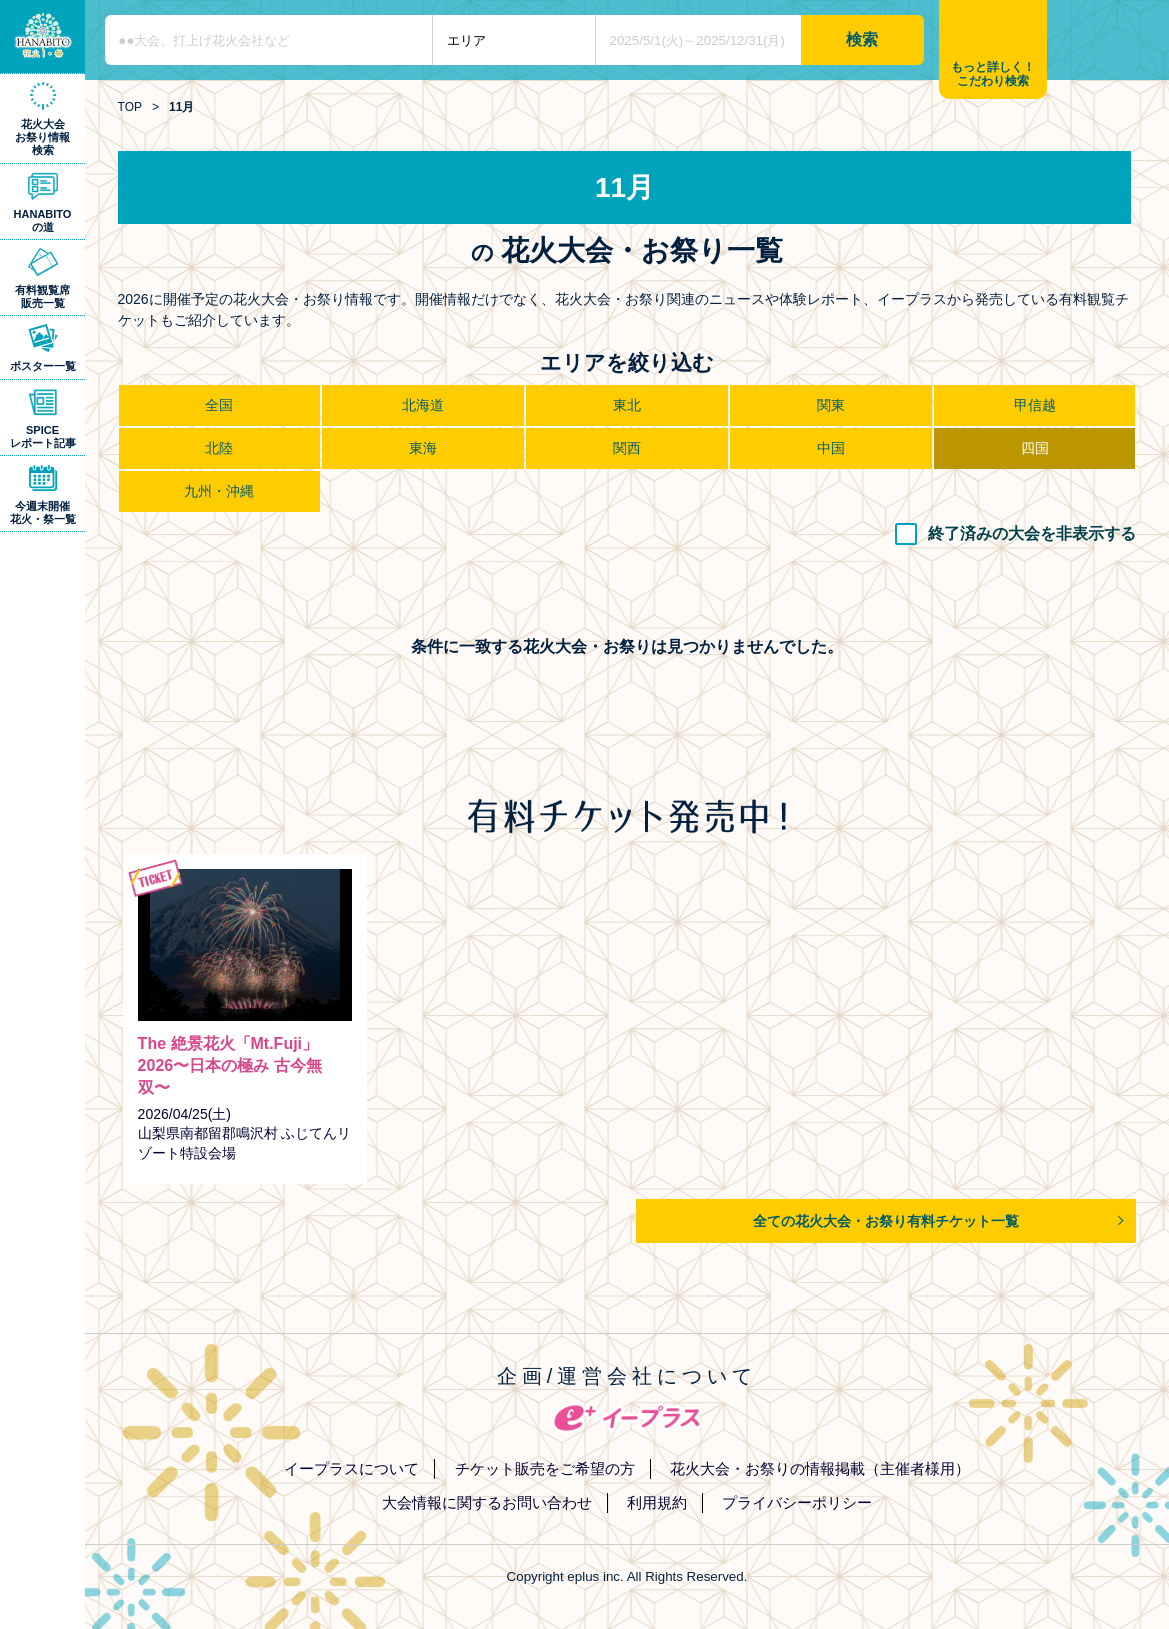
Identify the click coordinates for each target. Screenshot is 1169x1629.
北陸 (219, 448)
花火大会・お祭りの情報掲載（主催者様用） (820, 1468)
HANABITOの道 (43, 220)
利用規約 (657, 1502)
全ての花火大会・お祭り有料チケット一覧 (886, 1221)
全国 (219, 405)
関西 (627, 448)
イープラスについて (351, 1468)
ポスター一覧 (43, 366)
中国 (831, 448)
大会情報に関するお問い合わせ (487, 1502)
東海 (423, 448)
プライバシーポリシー (797, 1502)
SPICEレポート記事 (43, 436)
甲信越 (1035, 405)
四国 (1035, 448)
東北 (627, 405)
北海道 (423, 405)
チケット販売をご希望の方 (545, 1468)
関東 (831, 405)
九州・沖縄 (219, 491)
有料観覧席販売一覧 (42, 296)
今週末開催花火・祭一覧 (43, 512)
